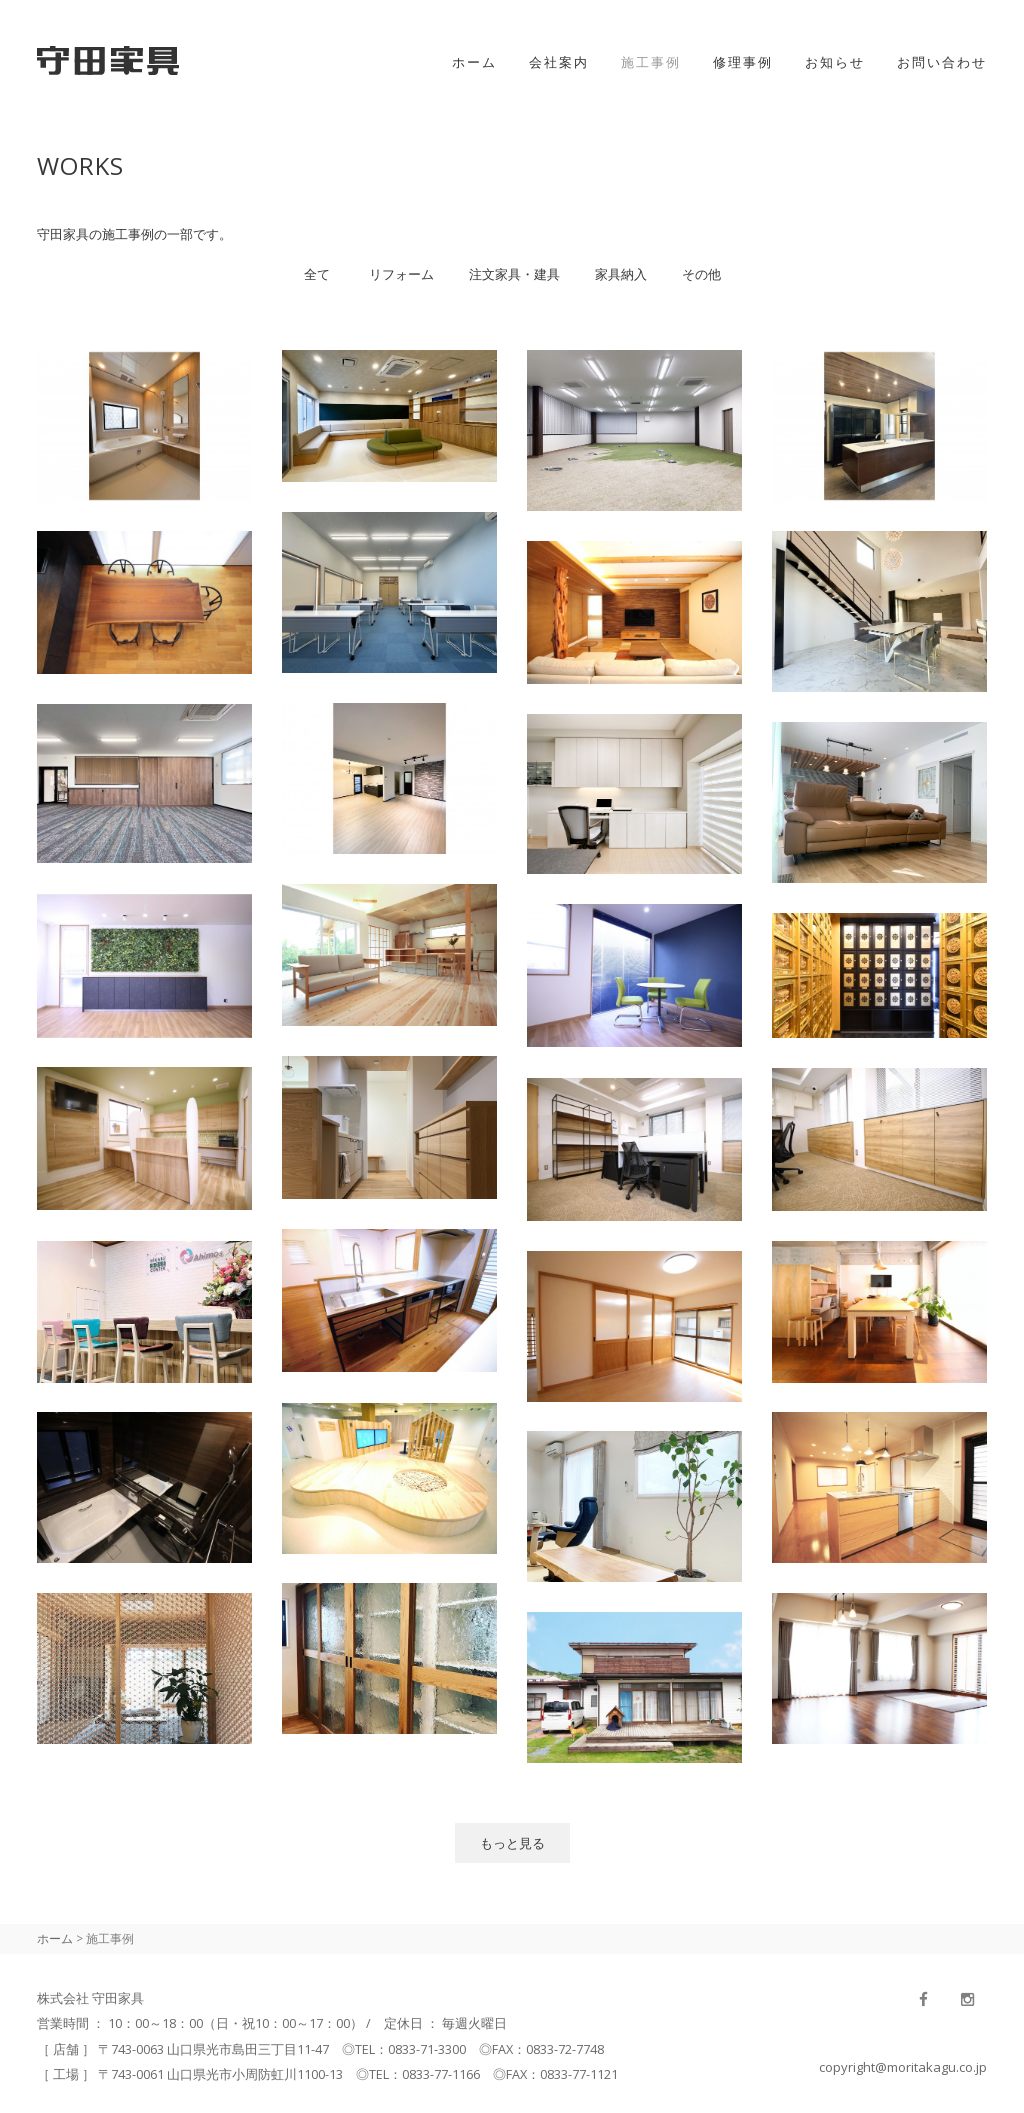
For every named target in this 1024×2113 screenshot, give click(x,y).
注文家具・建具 (514, 274)
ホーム (474, 62)
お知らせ (835, 62)
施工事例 (651, 62)
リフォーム (401, 274)
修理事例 (743, 62)
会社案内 (559, 62)
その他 (701, 274)
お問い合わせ (942, 62)
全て (317, 274)
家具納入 (621, 274)
